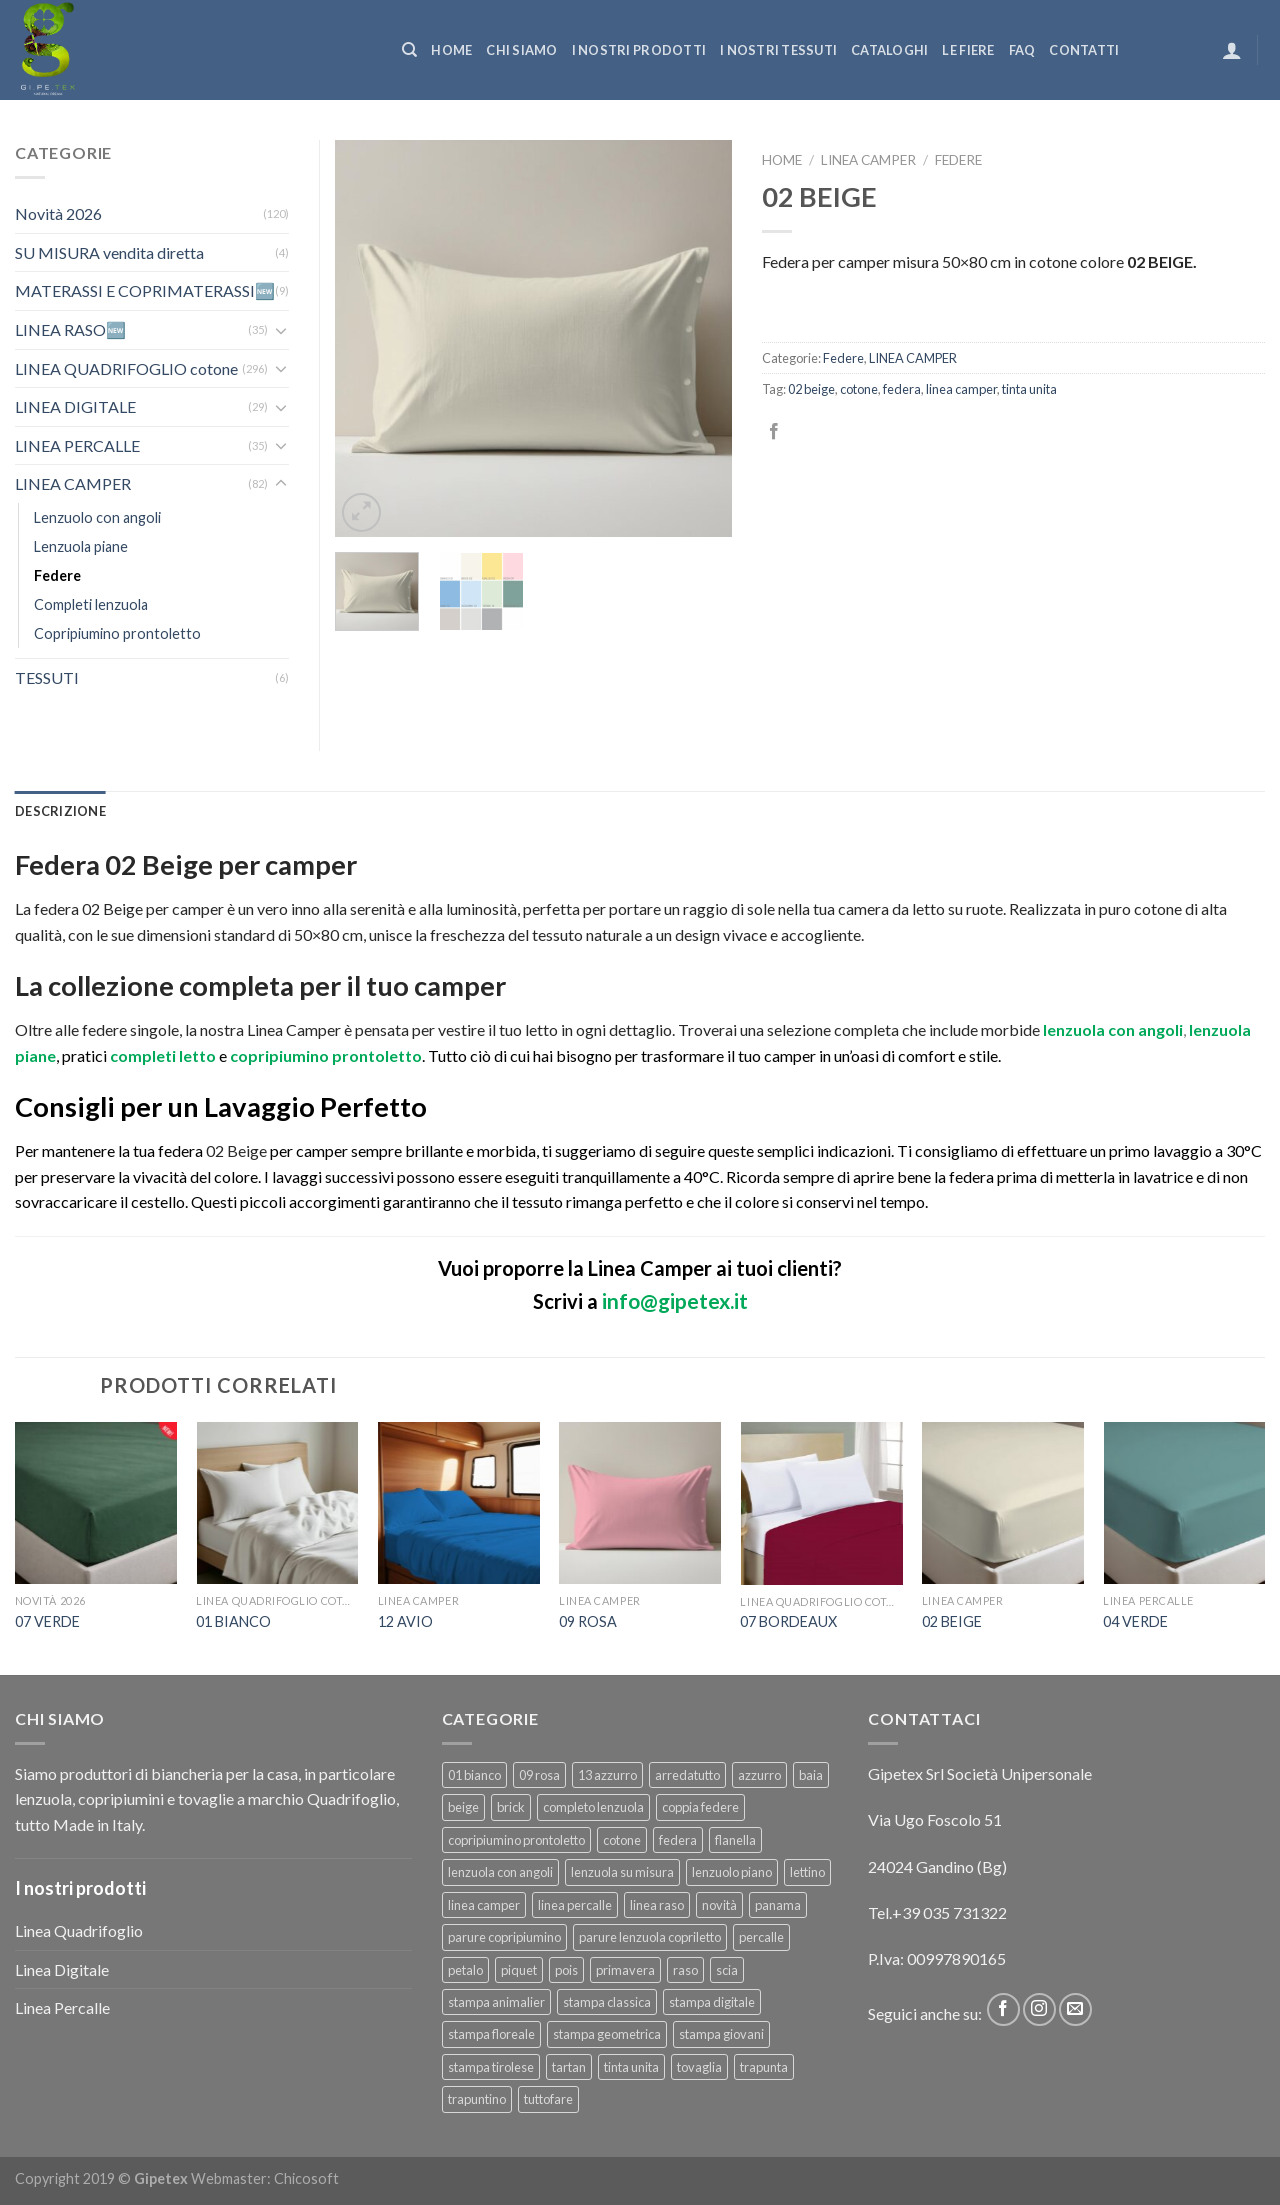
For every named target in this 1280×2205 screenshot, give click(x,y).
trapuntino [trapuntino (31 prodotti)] (477, 2099)
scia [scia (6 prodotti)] (727, 1970)
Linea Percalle (62, 2007)
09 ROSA (588, 1621)
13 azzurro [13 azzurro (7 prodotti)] (607, 1775)
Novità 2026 (58, 213)
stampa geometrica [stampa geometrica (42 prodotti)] (607, 2034)
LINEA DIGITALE (75, 406)
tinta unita (1029, 389)
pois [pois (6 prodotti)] (566, 1970)
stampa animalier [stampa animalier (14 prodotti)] (496, 2002)
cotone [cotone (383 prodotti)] (622, 1840)
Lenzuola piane (81, 546)
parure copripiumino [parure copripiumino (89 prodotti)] (504, 1937)
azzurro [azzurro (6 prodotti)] (759, 1775)
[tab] (60, 811)
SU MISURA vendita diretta (109, 252)
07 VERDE (47, 1621)
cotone (859, 389)
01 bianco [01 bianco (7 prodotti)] (474, 1775)
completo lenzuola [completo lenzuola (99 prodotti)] (593, 1807)
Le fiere (968, 50)
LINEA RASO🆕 (70, 329)
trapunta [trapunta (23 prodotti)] (764, 2067)
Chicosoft (306, 2178)
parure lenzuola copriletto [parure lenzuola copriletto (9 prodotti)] (650, 1937)
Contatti (1084, 50)
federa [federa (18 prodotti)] (678, 1840)
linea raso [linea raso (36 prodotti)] (657, 1905)
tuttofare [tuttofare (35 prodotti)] (548, 2099)
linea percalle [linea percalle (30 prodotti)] (575, 1905)
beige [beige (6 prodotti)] (463, 1807)
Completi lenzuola (91, 604)
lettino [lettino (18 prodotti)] (807, 1872)
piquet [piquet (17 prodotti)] (519, 1970)
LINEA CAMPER (868, 160)
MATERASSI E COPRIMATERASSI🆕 (145, 290)
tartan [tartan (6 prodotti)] (569, 2067)
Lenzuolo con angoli (97, 517)
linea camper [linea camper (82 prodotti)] (484, 1905)
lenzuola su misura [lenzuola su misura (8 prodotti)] (622, 1872)
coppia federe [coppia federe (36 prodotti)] (700, 1807)
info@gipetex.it (675, 1300)
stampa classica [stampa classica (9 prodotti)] (607, 2002)
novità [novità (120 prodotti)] (719, 1905)
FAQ (1022, 50)
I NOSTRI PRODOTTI (639, 50)
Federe (958, 160)
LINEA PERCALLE (77, 445)
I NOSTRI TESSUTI (778, 50)
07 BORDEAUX (788, 1621)
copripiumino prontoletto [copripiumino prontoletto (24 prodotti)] (516, 1840)
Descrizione (60, 811)
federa (902, 389)
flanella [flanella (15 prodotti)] (735, 1840)
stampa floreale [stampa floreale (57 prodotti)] (491, 2034)
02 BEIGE (952, 1621)
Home (451, 50)
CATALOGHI (889, 50)
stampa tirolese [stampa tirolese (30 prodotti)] (491, 2067)
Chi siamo (521, 50)
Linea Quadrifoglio (79, 1930)
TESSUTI (47, 677)
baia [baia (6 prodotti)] (811, 1775)
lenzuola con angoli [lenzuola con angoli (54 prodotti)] (500, 1872)
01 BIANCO (233, 1621)
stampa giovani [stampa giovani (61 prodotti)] (721, 2034)
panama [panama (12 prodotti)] (778, 1905)
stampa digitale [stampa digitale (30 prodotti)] (712, 2002)
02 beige (811, 389)
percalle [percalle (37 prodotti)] (761, 1937)
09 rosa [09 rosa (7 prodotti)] (539, 1775)
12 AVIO (405, 1621)
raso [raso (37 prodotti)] (685, 1970)
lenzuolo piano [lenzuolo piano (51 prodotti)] (732, 1872)
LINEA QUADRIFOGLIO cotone (126, 368)
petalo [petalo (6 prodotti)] (465, 1970)
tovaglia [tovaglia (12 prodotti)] (699, 2067)
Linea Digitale (62, 1969)
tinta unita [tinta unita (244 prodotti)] (631, 2067)
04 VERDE (1135, 1621)
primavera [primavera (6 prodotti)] (625, 1970)
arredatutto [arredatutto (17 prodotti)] (687, 1775)
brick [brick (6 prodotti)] (511, 1807)
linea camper (961, 389)
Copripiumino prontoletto (117, 633)
